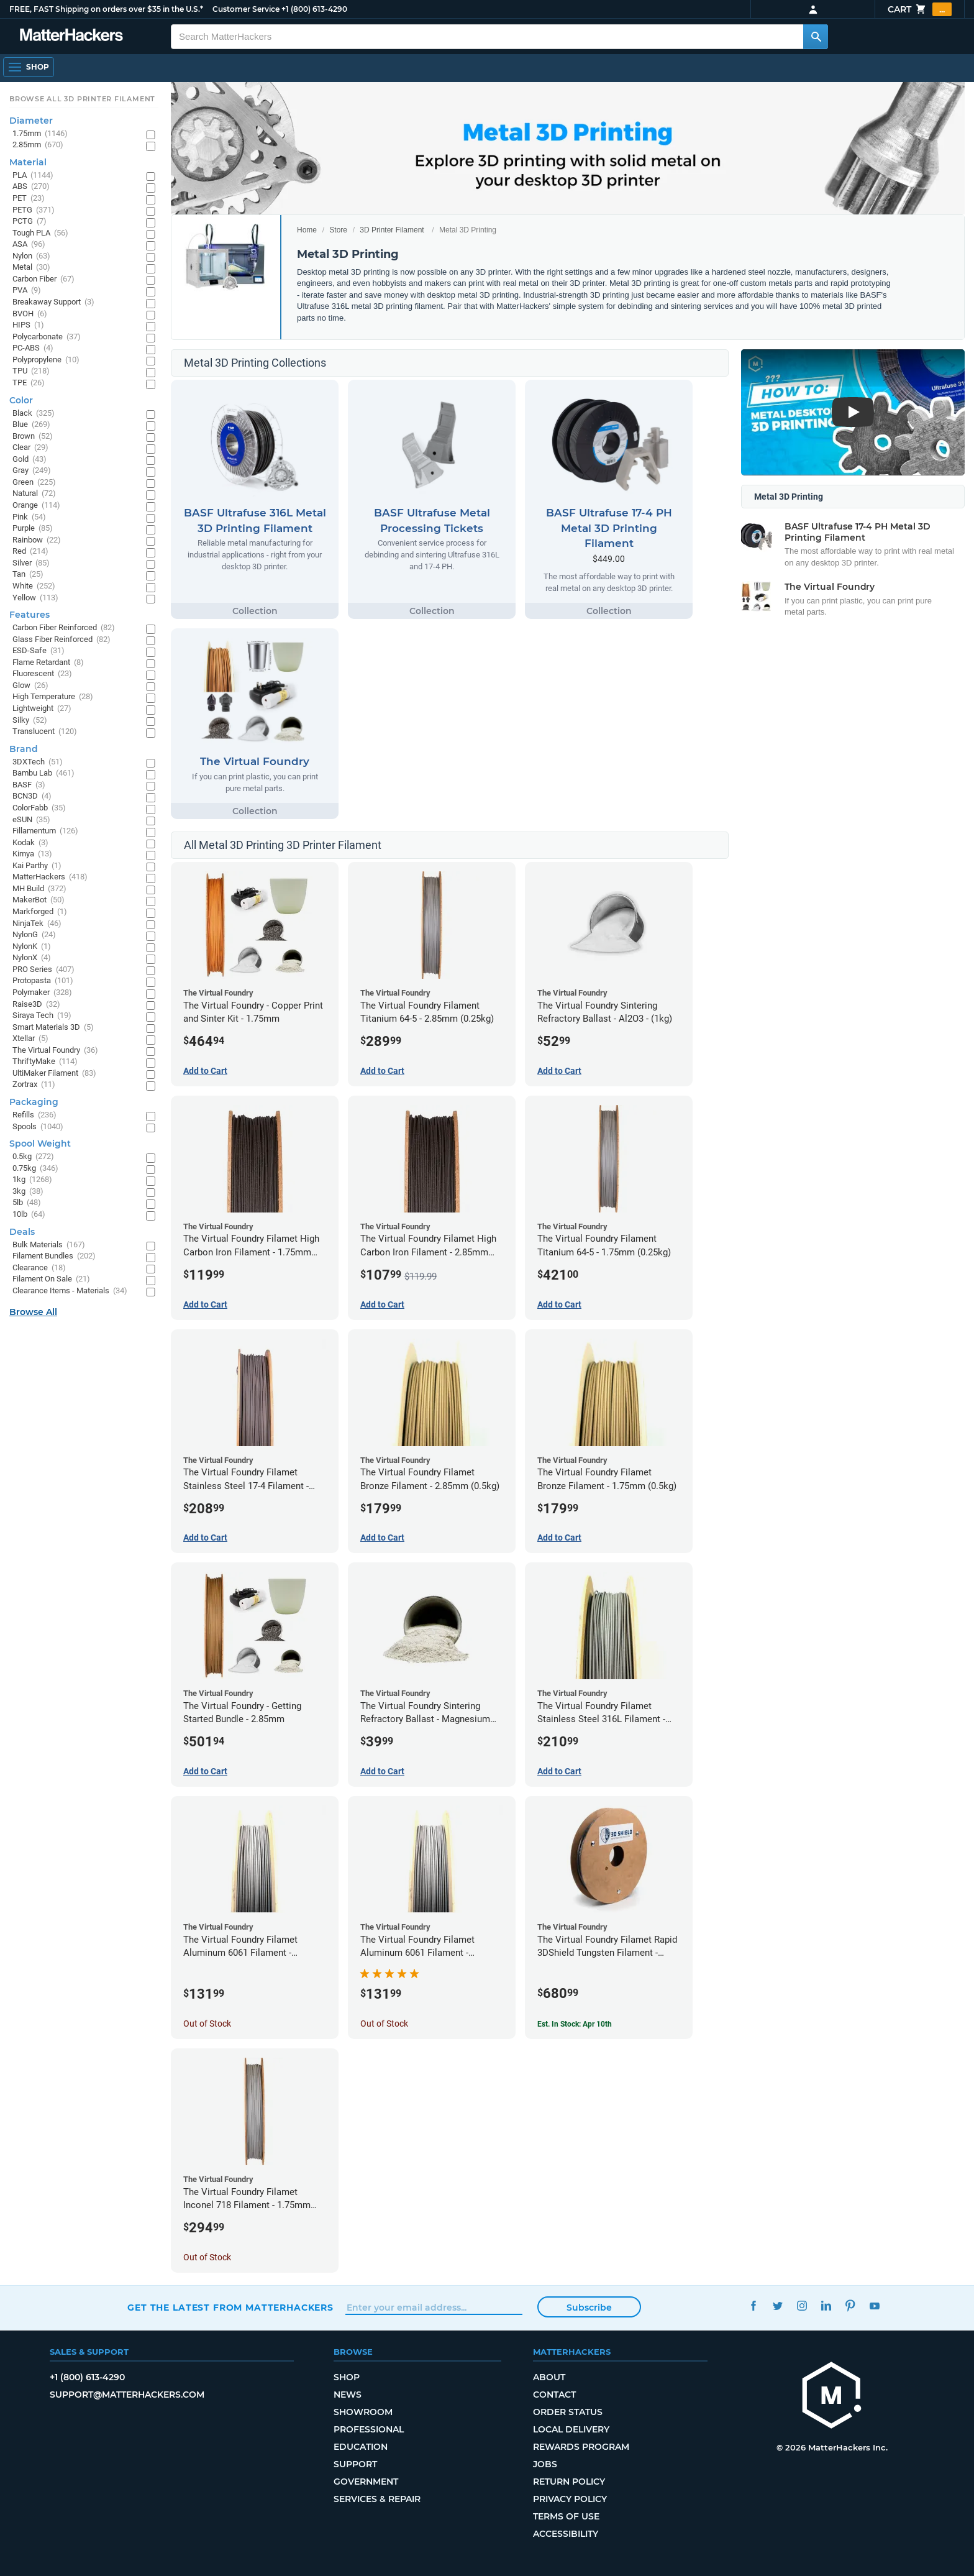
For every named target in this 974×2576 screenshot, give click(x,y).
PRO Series (43, 970)
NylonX (31, 958)
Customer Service (246, 9)
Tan (27, 574)
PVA (26, 290)
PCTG (29, 221)
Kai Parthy (36, 866)
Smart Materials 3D (53, 1028)
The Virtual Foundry (55, 1051)
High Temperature (52, 697)
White (33, 586)
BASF (28, 785)
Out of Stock (207, 2023)
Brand (23, 748)
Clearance (39, 1268)
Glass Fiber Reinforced (61, 640)
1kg (32, 1180)
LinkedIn (826, 2306)
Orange (36, 505)
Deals (22, 1231)
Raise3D (36, 1005)
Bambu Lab (43, 773)
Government (366, 2481)
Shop (347, 2377)
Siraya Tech (41, 1016)
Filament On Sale (51, 1279)
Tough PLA (40, 233)
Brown (32, 436)
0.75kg (35, 1169)
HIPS (28, 325)
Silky (29, 721)
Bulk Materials (48, 1245)
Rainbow (36, 540)
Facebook (753, 2306)
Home (307, 230)
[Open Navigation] (28, 67)
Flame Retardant (48, 663)
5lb (26, 1203)
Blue (31, 425)
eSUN (31, 820)
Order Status (568, 2412)
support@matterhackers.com (127, 2394)
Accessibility (565, 2533)
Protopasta (42, 981)
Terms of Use (566, 2516)
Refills (34, 1115)
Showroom (363, 2412)
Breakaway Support (53, 302)
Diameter (31, 120)
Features (29, 614)
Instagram (801, 2306)
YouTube (874, 2306)
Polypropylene (46, 360)
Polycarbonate (46, 337)
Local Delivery (571, 2429)
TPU (31, 371)
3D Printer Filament (392, 230)
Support (355, 2464)
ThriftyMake (45, 1062)
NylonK (31, 947)
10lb (28, 1215)
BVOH (29, 314)
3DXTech (37, 762)
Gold (29, 459)
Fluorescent (42, 674)
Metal (31, 267)
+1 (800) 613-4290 (314, 9)
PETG (33, 210)
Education (361, 2446)
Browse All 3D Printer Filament (82, 98)
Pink (29, 517)
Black (33, 413)
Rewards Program (581, 2446)
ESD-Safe (38, 651)
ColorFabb (39, 808)
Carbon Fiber (43, 279)
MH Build (39, 889)
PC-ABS (32, 348)
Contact (554, 2394)
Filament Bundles (54, 1256)
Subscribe (589, 2307)
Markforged (39, 912)
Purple (32, 528)
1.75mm (40, 134)
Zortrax (33, 1085)
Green (34, 482)
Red (30, 551)
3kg (27, 1192)
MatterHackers (50, 877)
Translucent (44, 732)
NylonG (34, 935)
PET (28, 198)
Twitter (777, 2306)
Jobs (545, 2464)
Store (338, 230)
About (549, 2377)
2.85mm (37, 145)
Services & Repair (377, 2499)
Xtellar (30, 1039)
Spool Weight (40, 1143)
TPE (28, 383)
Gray (31, 471)
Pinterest (850, 2306)
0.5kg (33, 1157)
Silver (31, 563)
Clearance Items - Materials (69, 1291)
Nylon (31, 256)
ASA (28, 244)
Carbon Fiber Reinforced (63, 628)
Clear (30, 448)
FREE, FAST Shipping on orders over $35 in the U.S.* (106, 9)
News (348, 2394)
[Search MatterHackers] (815, 36)
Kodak (30, 843)
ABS (31, 187)
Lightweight (41, 709)
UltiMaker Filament (54, 1073)
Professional (369, 2429)
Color (21, 400)
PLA (32, 175)
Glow (30, 686)
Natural (34, 494)
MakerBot (38, 900)
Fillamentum (45, 831)
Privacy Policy (570, 2499)
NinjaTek (36, 924)
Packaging (33, 1101)
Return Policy (569, 2481)
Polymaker (42, 993)
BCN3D (32, 796)
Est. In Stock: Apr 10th (574, 2024)
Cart (920, 9)
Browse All (33, 1312)
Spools (37, 1127)
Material (28, 162)
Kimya (32, 854)
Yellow (35, 598)
